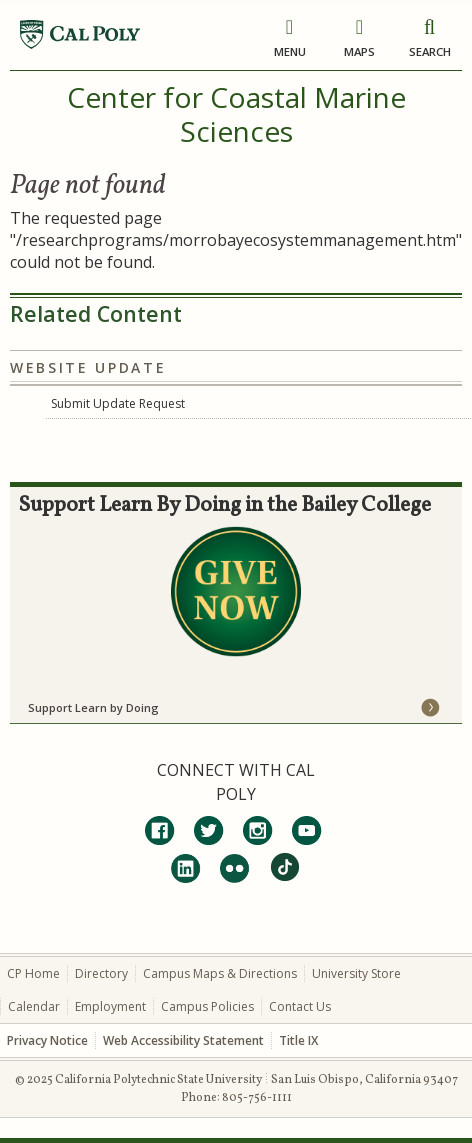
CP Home (33, 973)
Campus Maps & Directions (220, 973)
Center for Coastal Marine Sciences (236, 114)
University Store (356, 973)
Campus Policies (207, 1006)
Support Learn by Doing (93, 707)
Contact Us (300, 1006)
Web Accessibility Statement (183, 1040)
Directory (101, 973)
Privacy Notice (47, 1040)
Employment (110, 1006)
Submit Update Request (118, 403)
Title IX (298, 1040)
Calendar (34, 1006)
